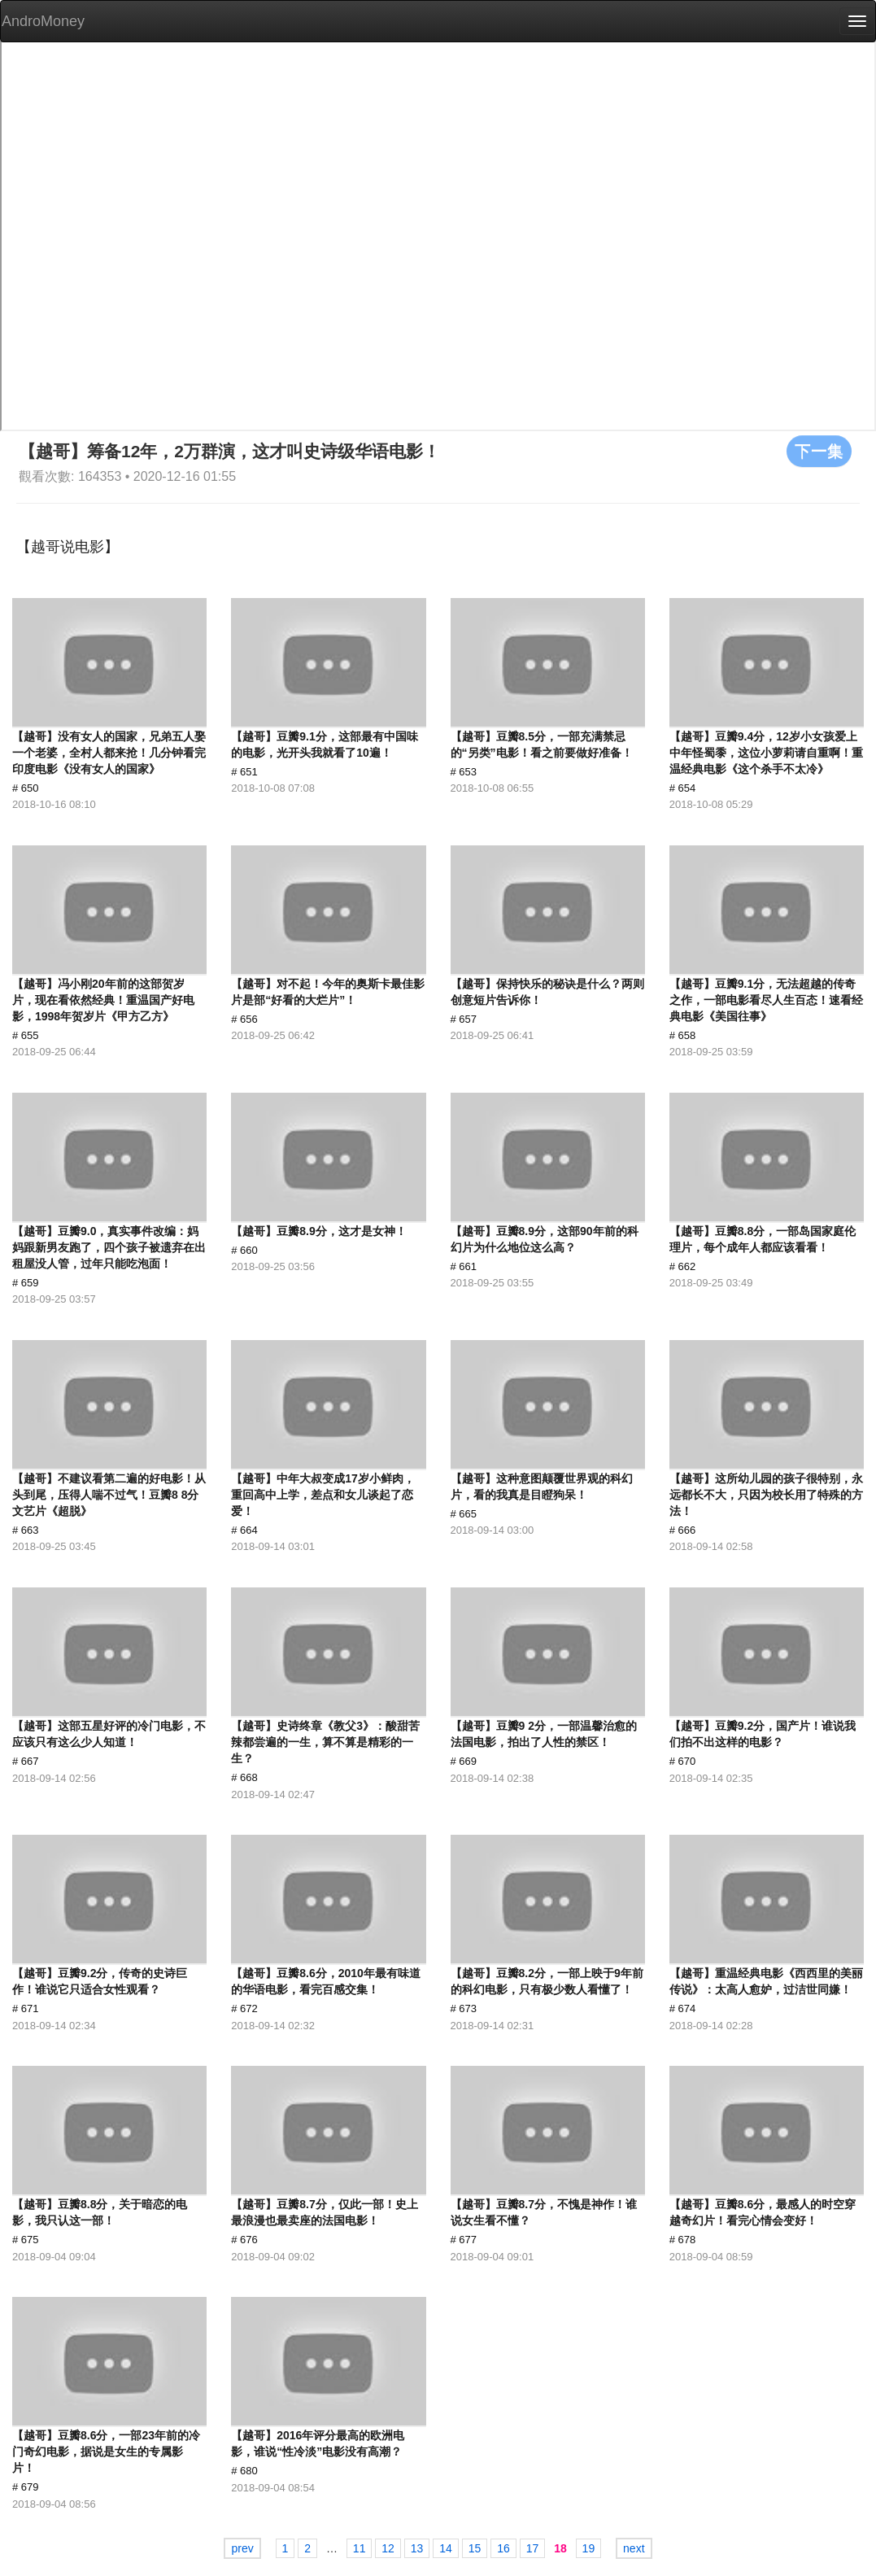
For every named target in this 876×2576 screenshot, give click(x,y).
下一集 (819, 451)
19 (588, 2548)
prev (242, 2548)
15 (475, 2548)
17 (532, 2548)
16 (503, 2548)
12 (387, 2548)
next (633, 2548)
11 (359, 2548)
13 (417, 2548)
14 (445, 2548)
